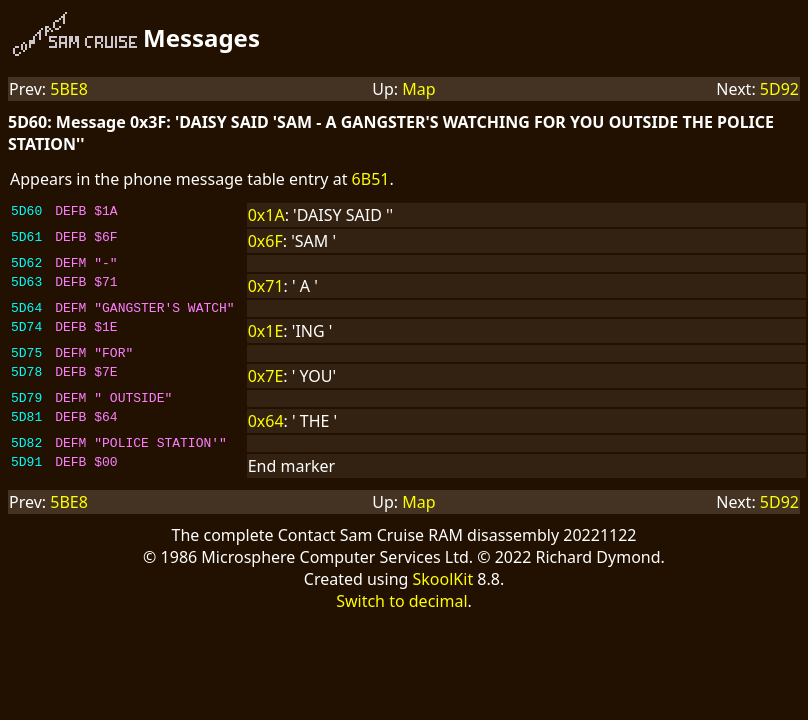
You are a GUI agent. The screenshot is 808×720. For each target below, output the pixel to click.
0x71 (266, 289)
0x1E (266, 337)
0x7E (266, 385)
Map (418, 89)
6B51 (371, 179)
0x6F (265, 241)
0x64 (266, 433)
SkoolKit (443, 594)
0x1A (266, 215)
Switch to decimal (401, 616)
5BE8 (69, 89)
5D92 (779, 89)
